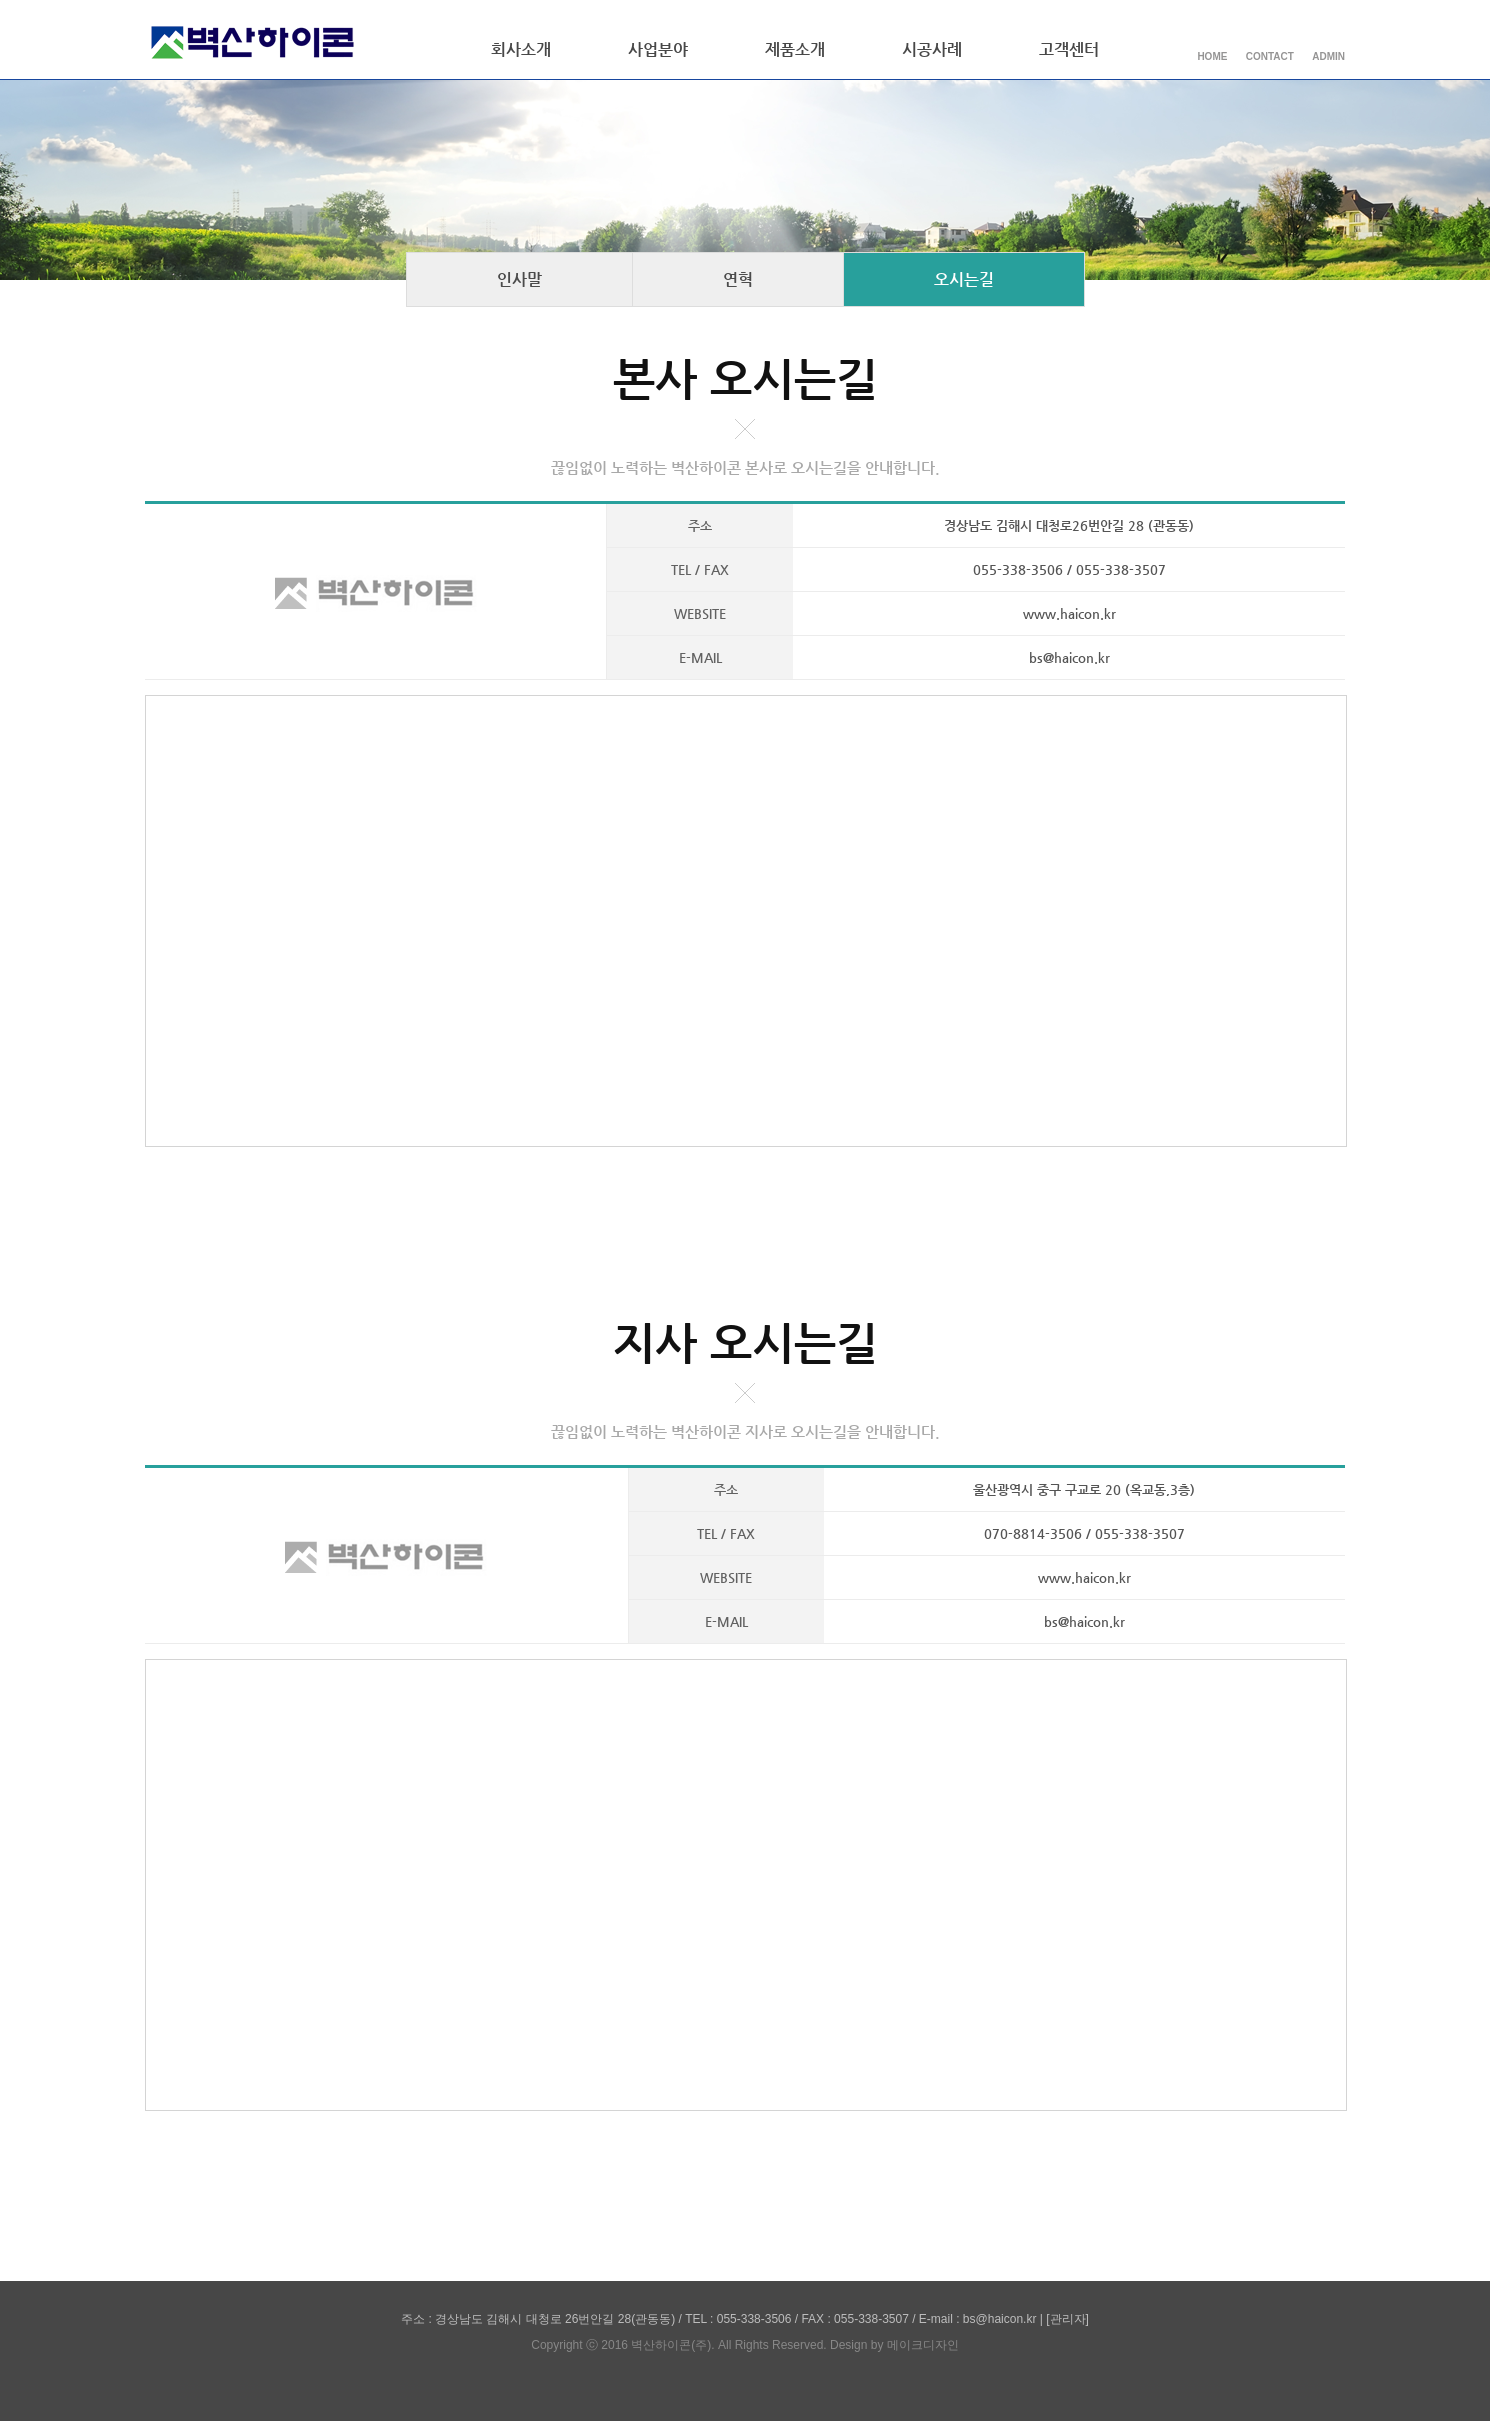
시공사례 (932, 49)
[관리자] (1067, 2319)
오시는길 (964, 279)
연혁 (738, 279)
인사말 (519, 279)
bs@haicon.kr (1069, 657)
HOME (1212, 56)
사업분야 (658, 49)
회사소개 (521, 49)
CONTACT (1270, 56)
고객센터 (1069, 49)
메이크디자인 (923, 2345)
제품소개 (795, 49)
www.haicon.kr (1069, 613)
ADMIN (1328, 56)
